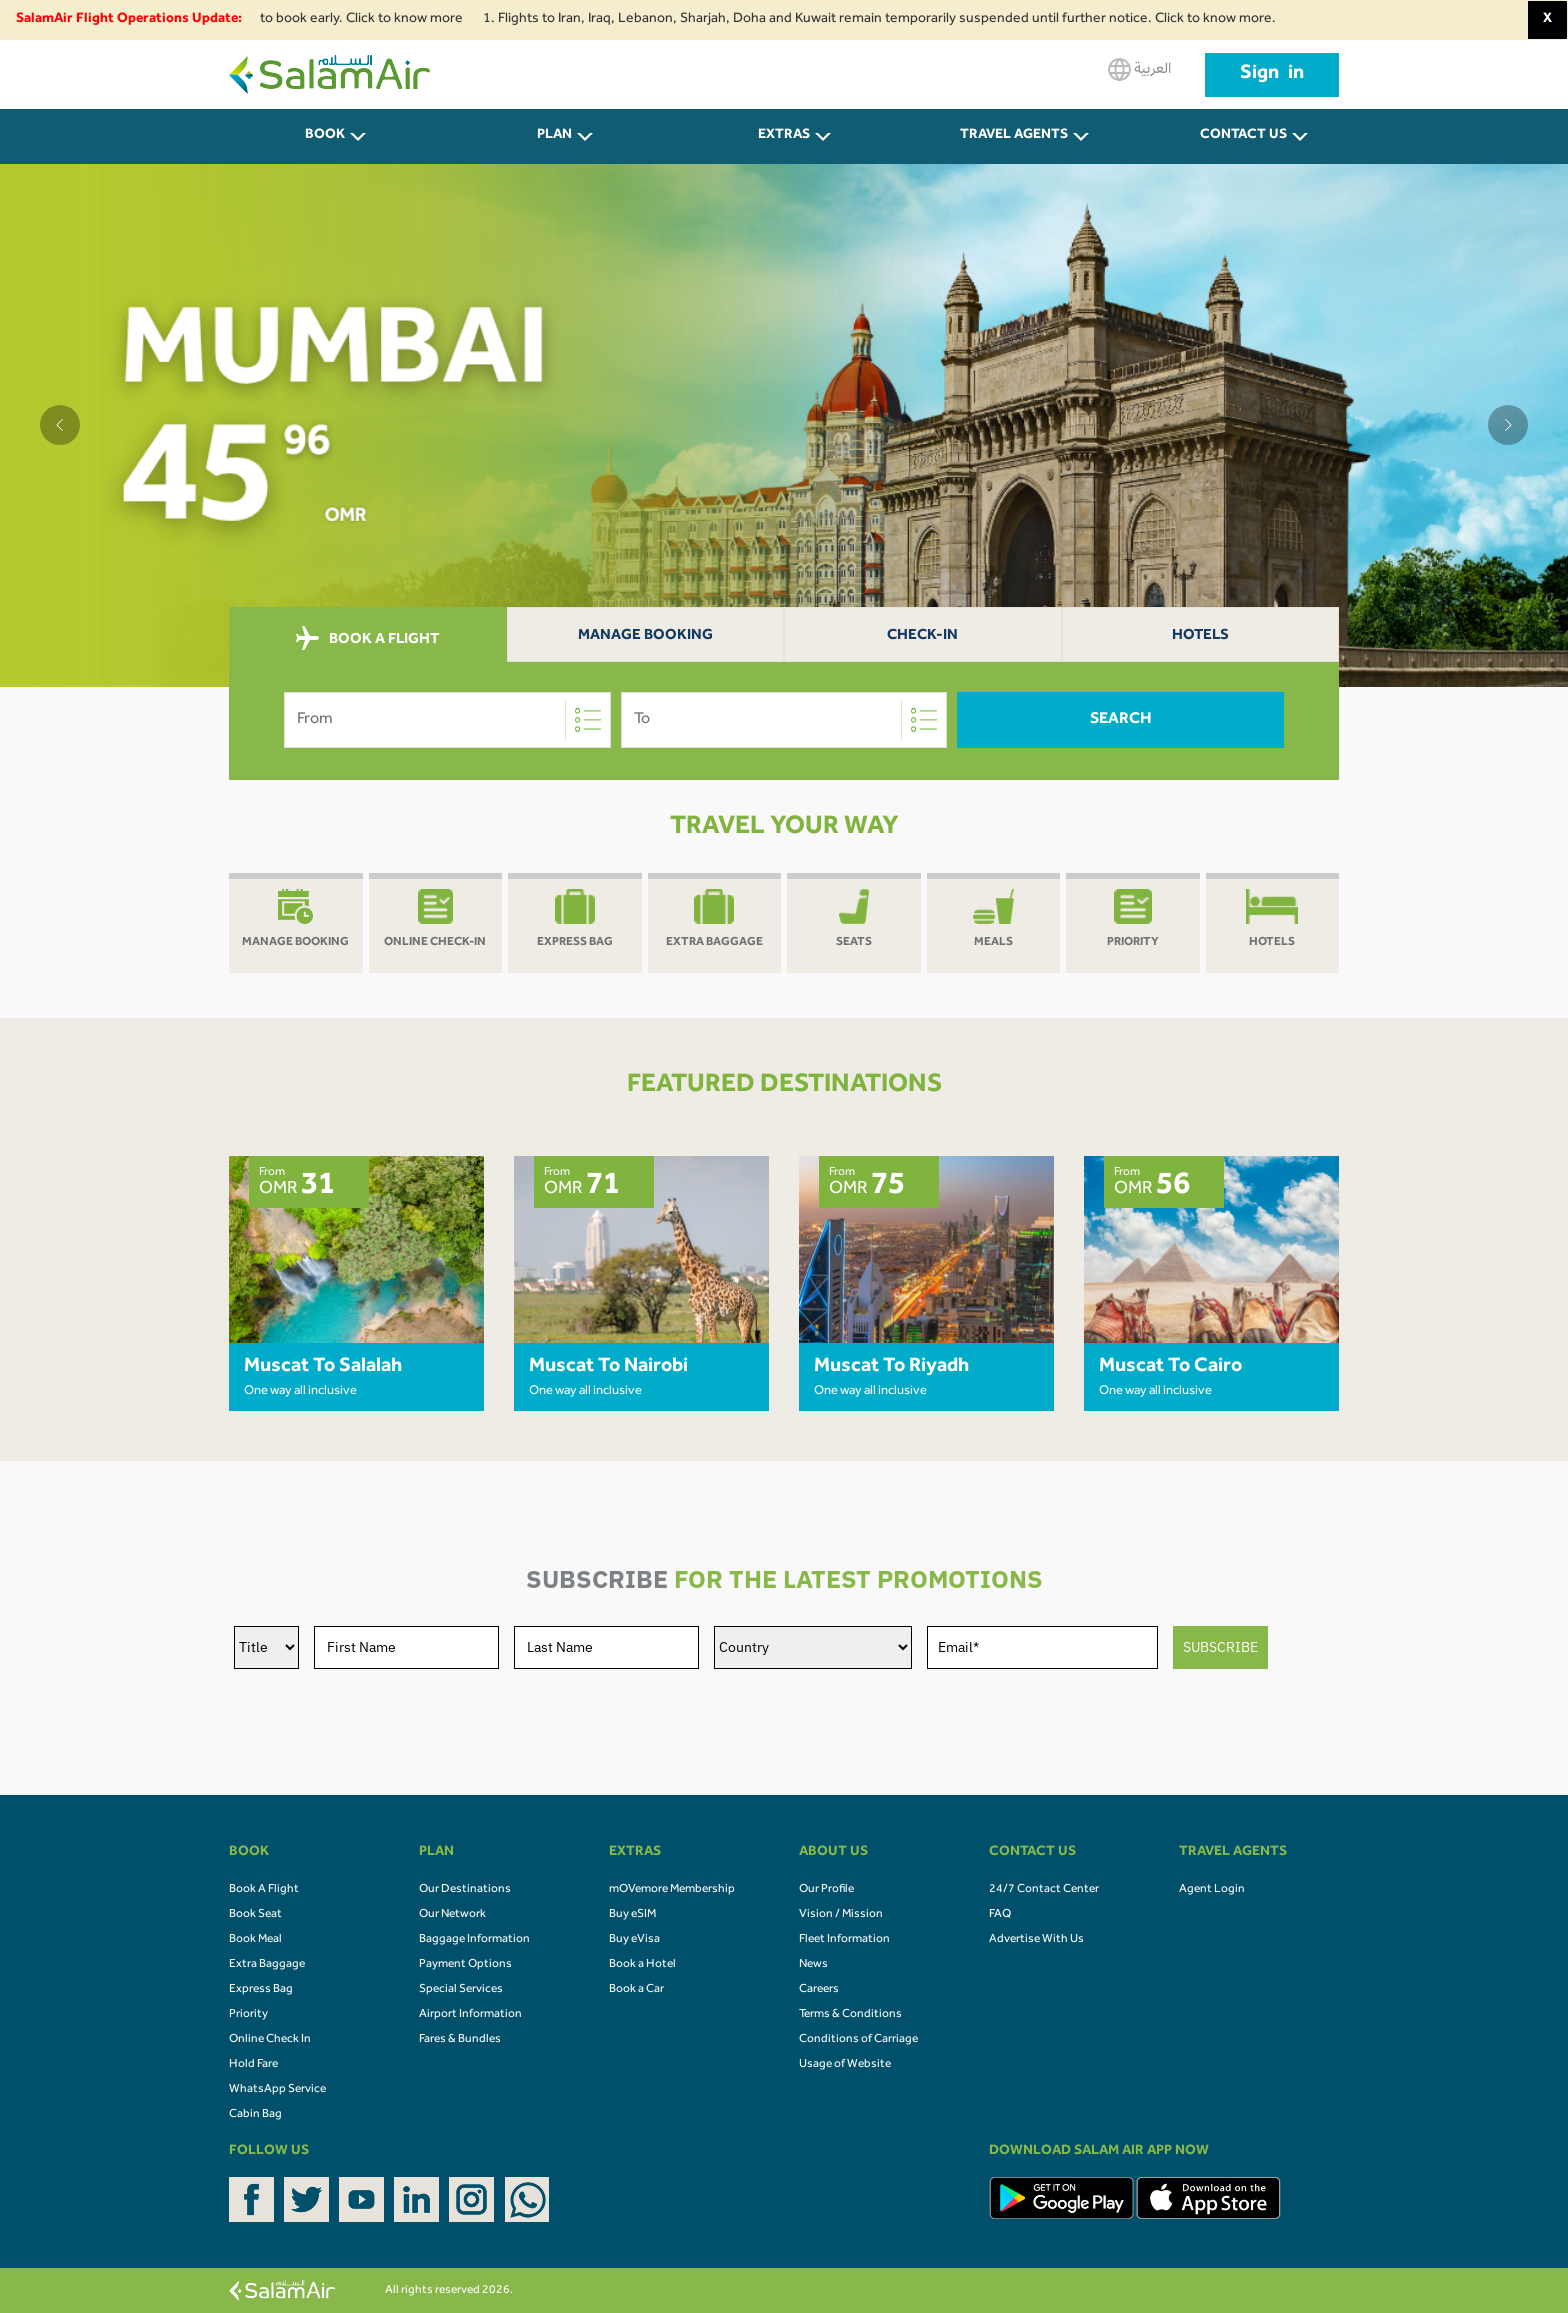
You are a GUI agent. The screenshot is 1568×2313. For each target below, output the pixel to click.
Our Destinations (465, 1890)
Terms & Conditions (850, 2015)
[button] (60, 425)
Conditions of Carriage (858, 2040)
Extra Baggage (267, 1965)
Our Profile (826, 1890)
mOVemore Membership (672, 1890)
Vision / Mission (841, 1915)
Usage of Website (845, 2065)
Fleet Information (844, 1940)
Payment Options (465, 1965)
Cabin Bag (255, 2115)
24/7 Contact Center (1044, 1890)
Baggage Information (474, 1940)
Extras (784, 136)
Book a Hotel (642, 1965)
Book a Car (636, 1990)
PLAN (554, 136)
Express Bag (261, 1990)
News (813, 1965)
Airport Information (470, 2015)
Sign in (1272, 75)
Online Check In (270, 2040)
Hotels (1200, 636)
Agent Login (1212, 1890)
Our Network (452, 1915)
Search (1121, 720)
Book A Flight (264, 1890)
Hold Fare (253, 2065)
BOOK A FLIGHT (367, 639)
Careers (819, 1990)
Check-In (922, 636)
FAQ (1000, 1915)
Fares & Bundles (460, 2040)
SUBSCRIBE (1220, 1647)
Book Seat (255, 1915)
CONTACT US (1243, 136)
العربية (1139, 69)
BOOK (325, 136)
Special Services (461, 1990)
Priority (248, 2015)
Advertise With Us (1036, 1940)
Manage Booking (645, 636)
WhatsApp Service (277, 2090)
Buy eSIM (632, 1915)
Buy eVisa (634, 1940)
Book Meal (255, 1940)
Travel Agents (1014, 136)
